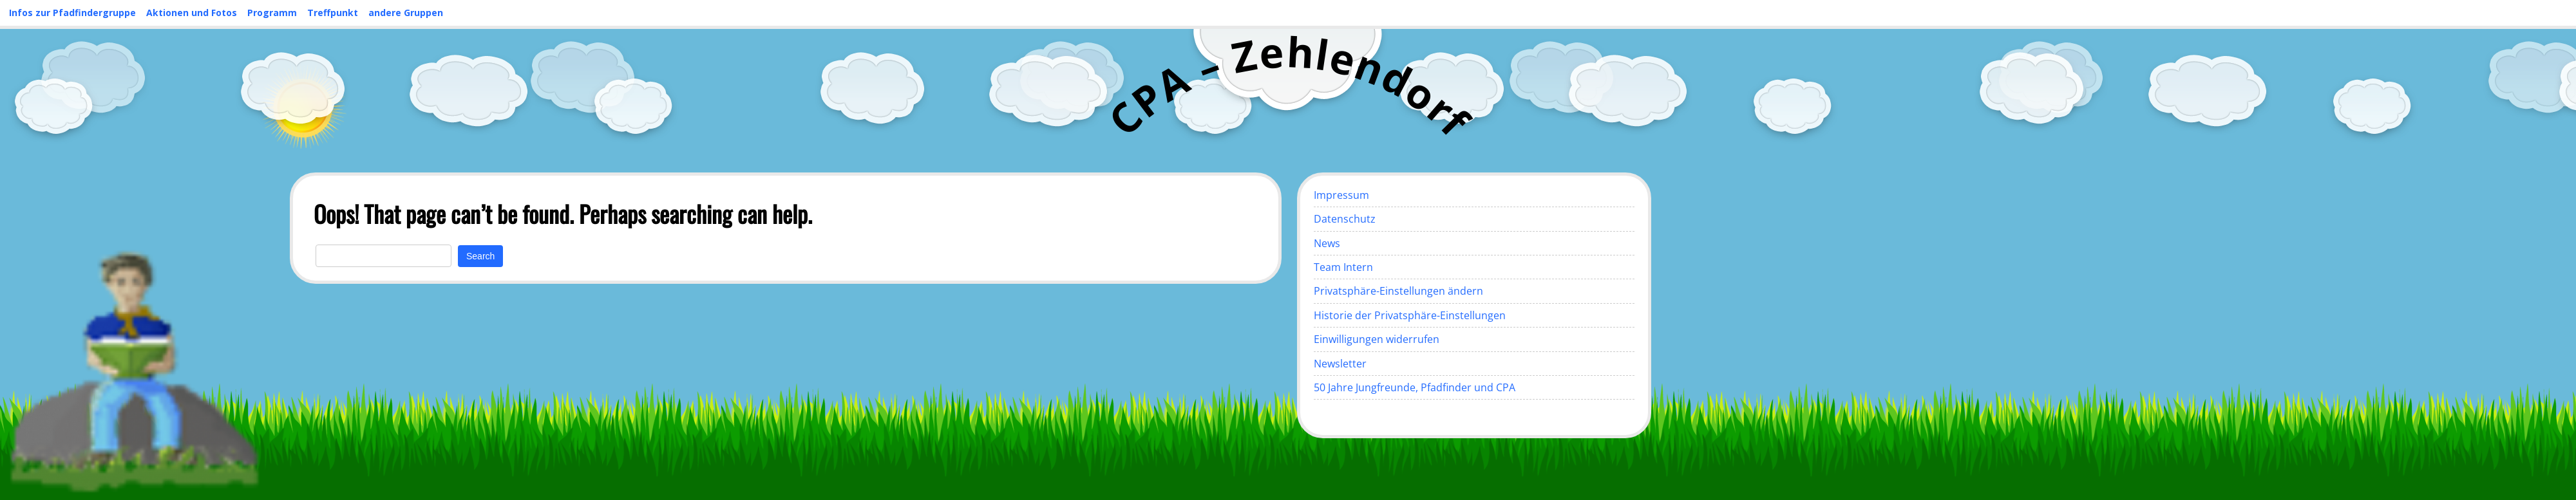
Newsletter (1340, 363)
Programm (272, 12)
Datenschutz (1345, 219)
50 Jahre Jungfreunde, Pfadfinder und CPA (1414, 387)
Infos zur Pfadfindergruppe (72, 12)
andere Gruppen (405, 12)
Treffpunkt (332, 12)
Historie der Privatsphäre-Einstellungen (1410, 315)
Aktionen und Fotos (191, 12)
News (1327, 243)
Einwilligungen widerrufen (1376, 339)
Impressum (1341, 195)
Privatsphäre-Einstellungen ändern (1398, 291)
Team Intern (1343, 267)
